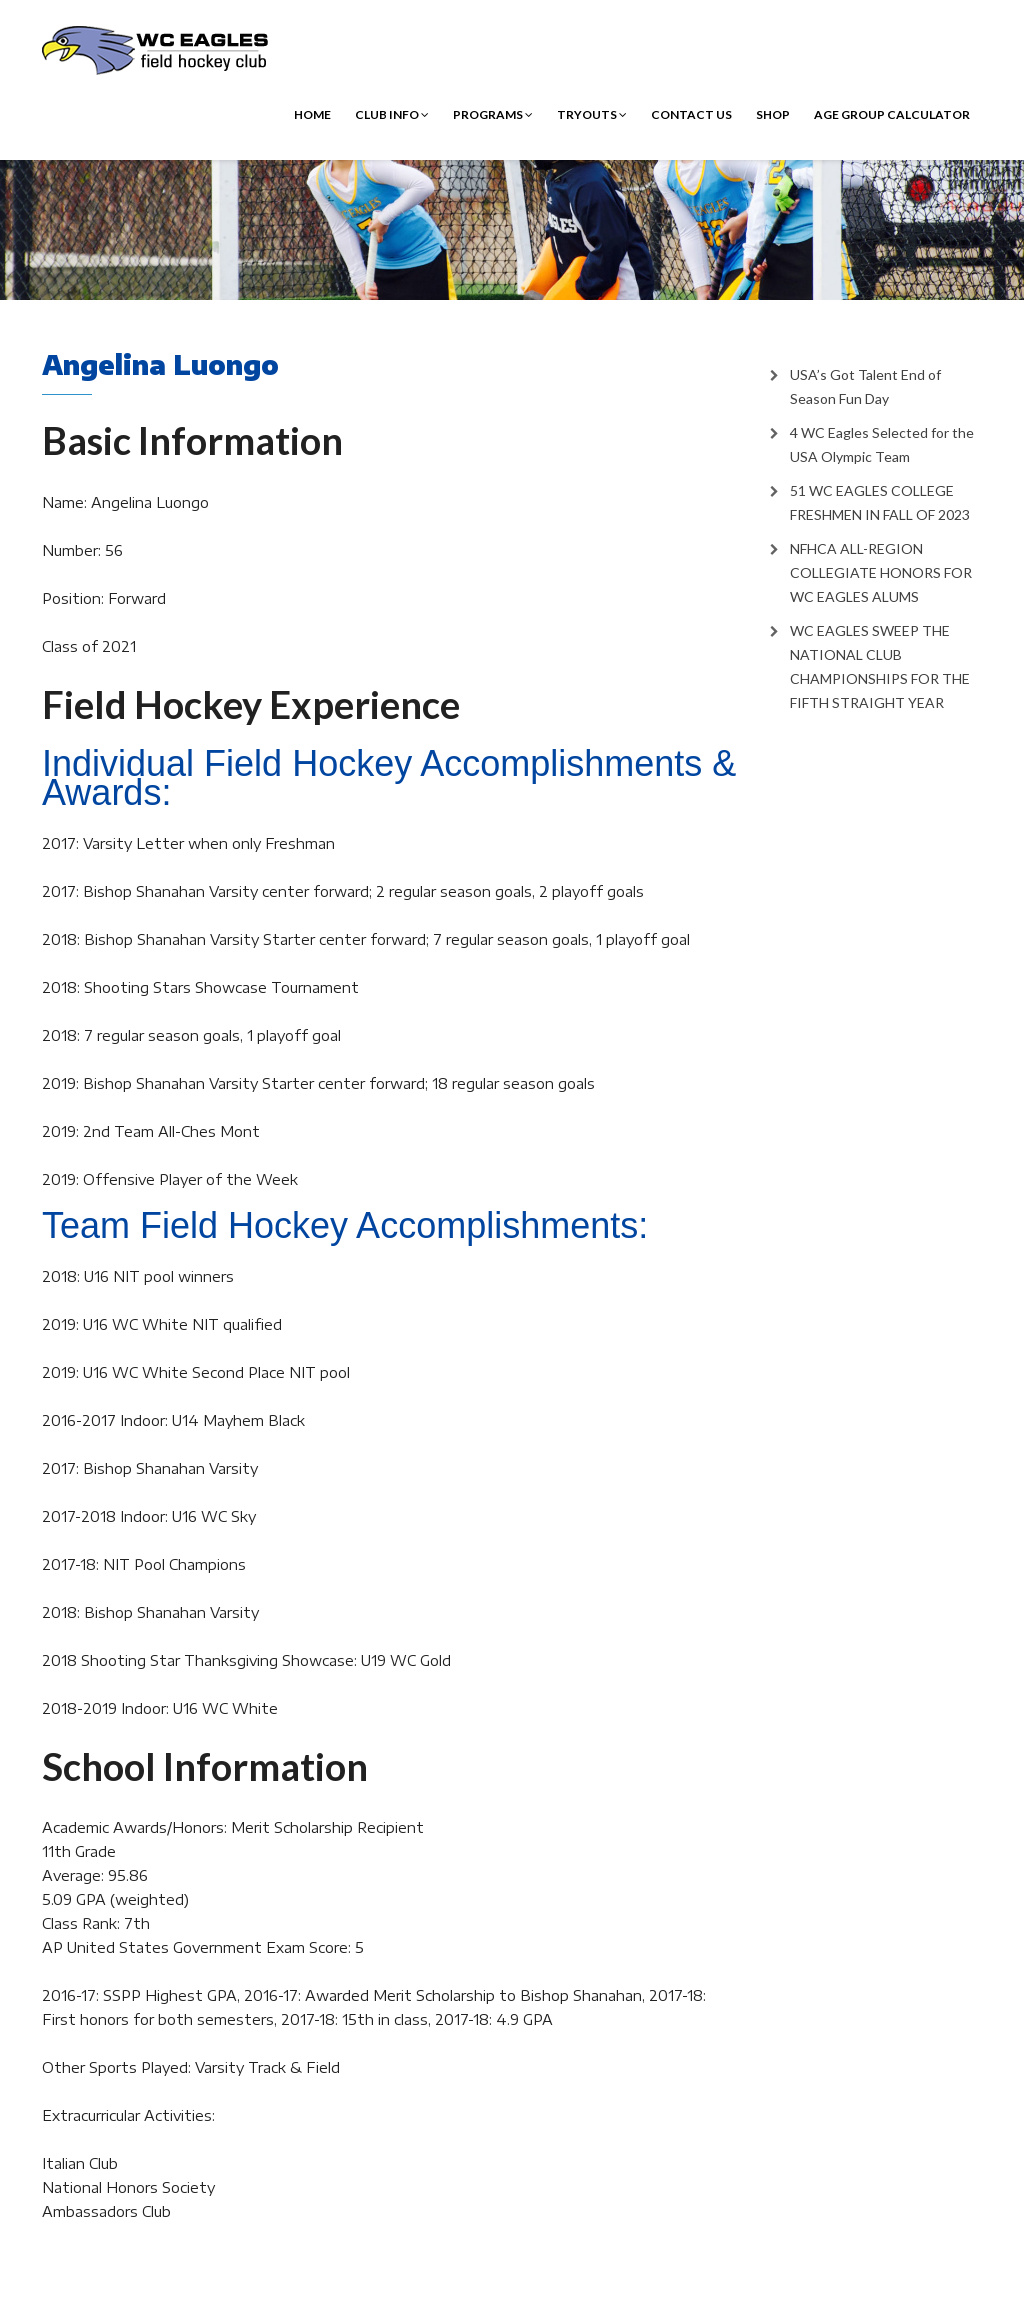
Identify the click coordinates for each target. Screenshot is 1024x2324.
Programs (493, 114)
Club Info (392, 114)
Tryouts (592, 114)
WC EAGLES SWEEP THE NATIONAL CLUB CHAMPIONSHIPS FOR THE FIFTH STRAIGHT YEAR (880, 666)
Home (312, 114)
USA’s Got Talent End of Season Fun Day (865, 386)
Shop (773, 114)
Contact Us (691, 114)
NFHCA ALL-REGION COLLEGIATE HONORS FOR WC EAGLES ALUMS (881, 572)
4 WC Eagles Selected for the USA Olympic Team (882, 444)
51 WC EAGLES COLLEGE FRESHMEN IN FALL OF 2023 (880, 502)
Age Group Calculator (892, 114)
